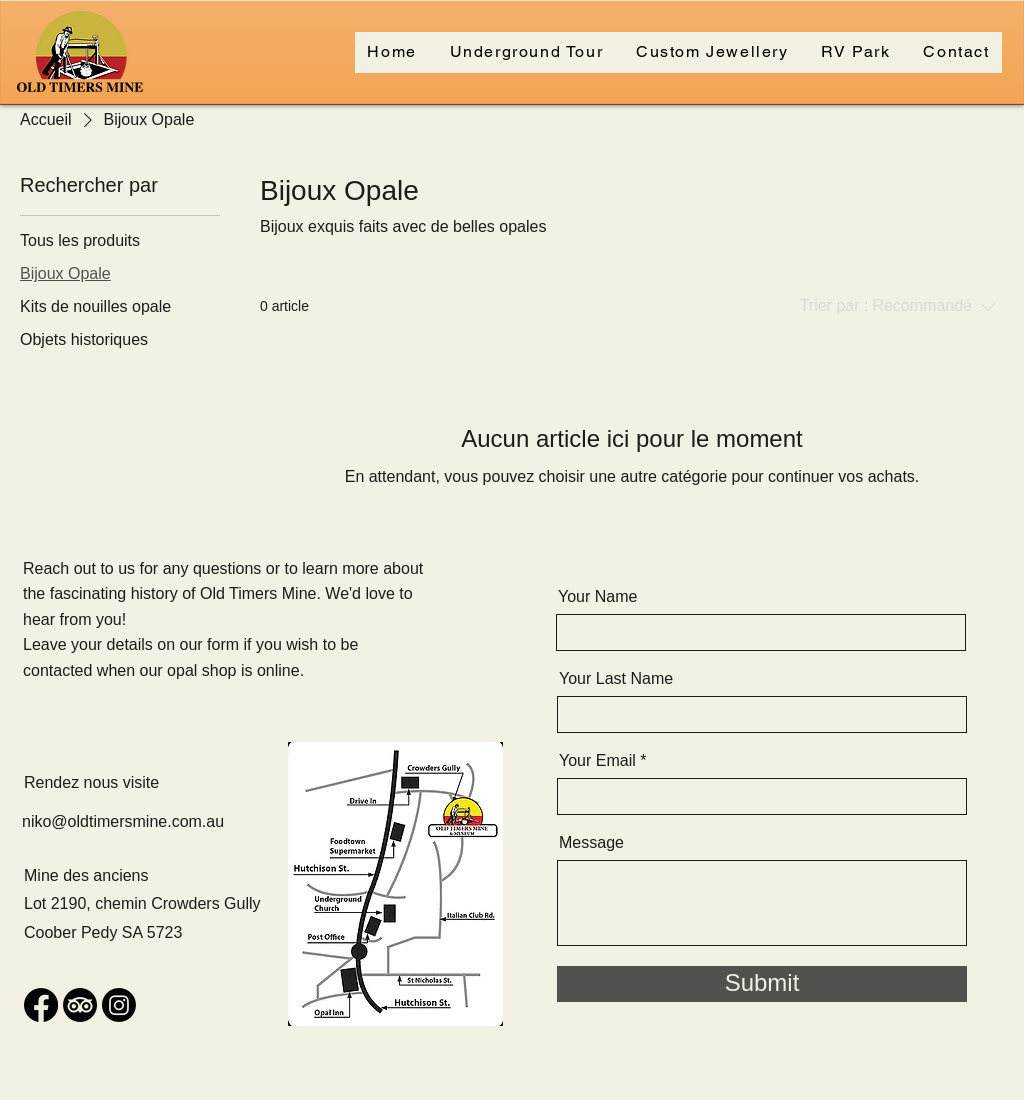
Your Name (597, 597)
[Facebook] (41, 1005)
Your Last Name (616, 679)
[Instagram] (119, 1005)
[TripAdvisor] (80, 1005)
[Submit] (762, 984)
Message (591, 843)
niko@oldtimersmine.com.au (123, 821)
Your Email (597, 761)
